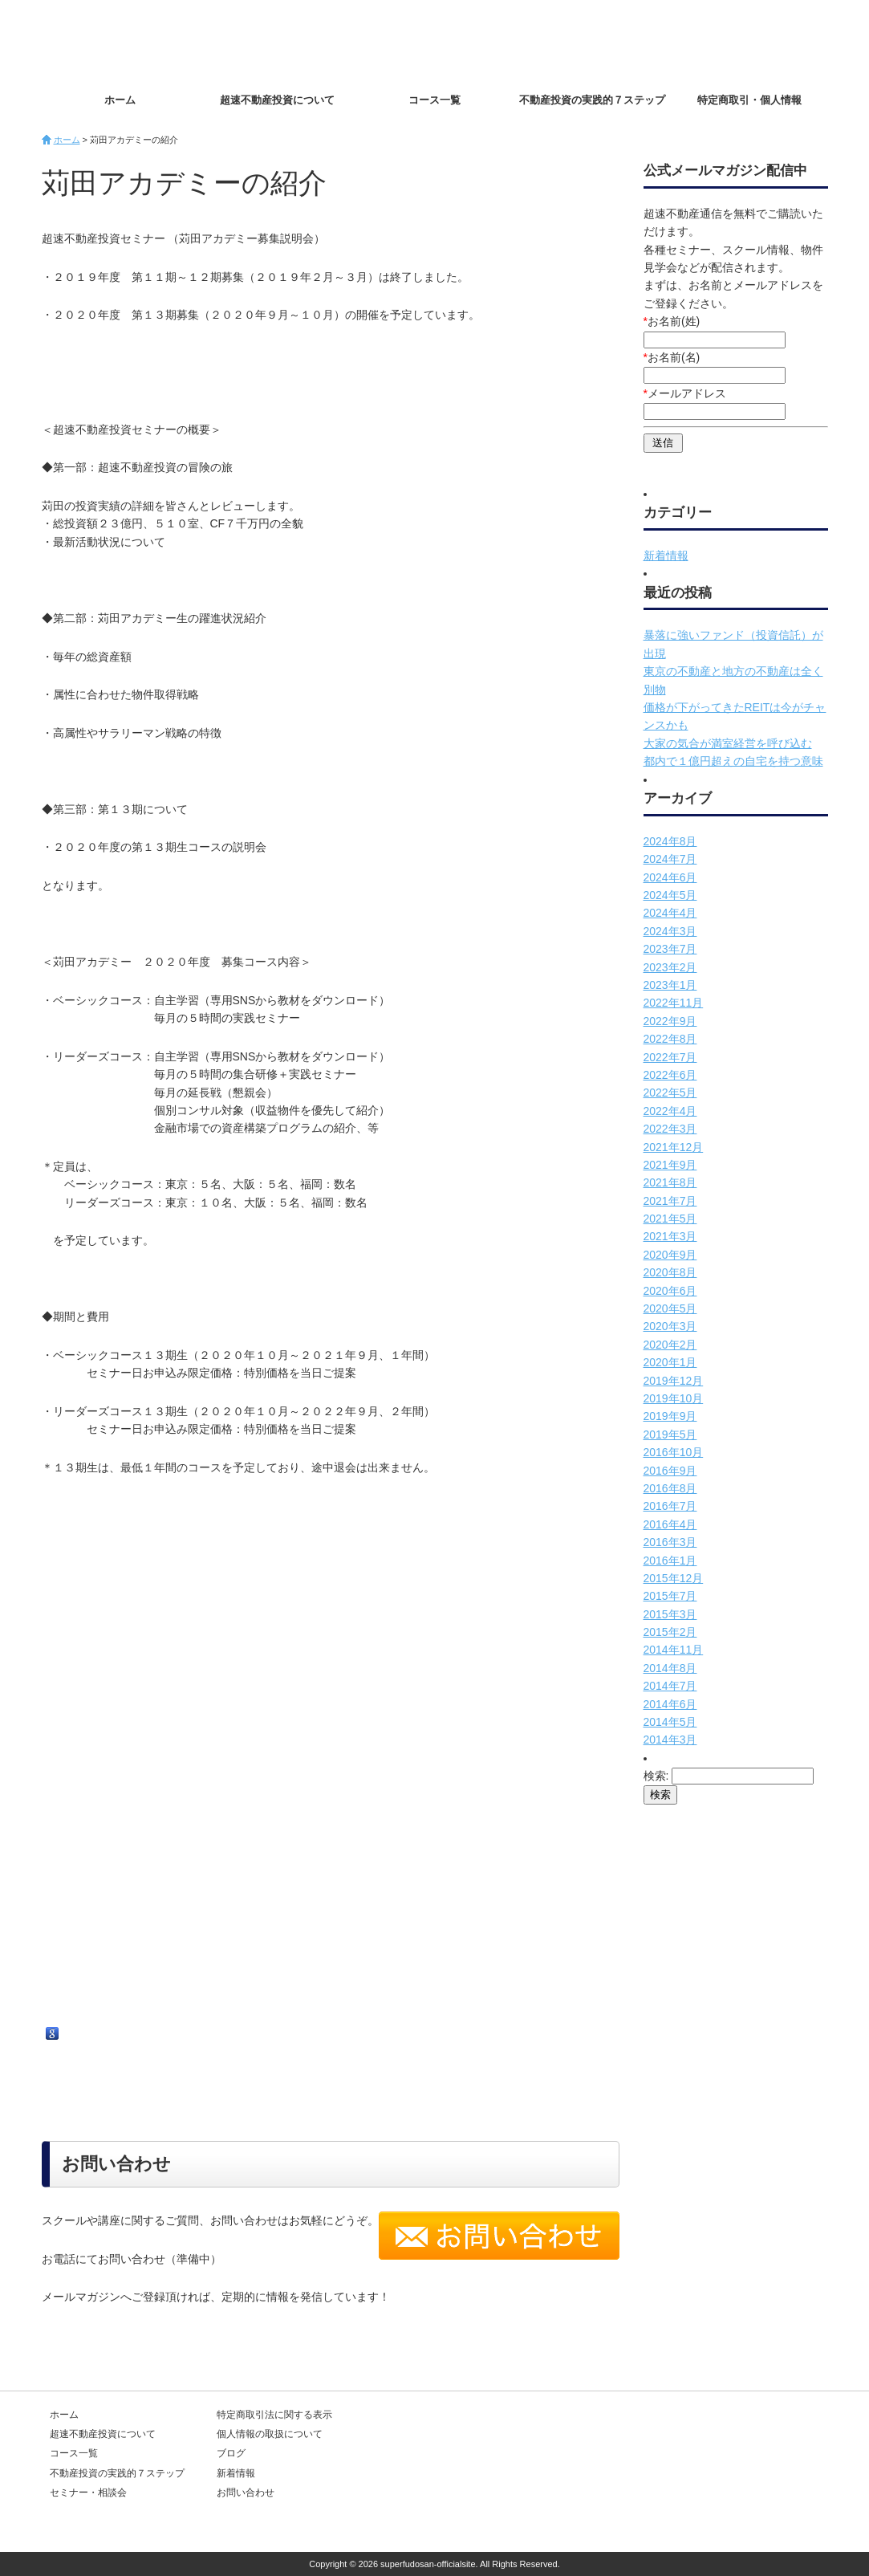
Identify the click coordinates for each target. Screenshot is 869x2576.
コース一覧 (434, 100)
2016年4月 (670, 1524)
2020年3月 (670, 1326)
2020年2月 (670, 1344)
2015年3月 (670, 1614)
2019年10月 (674, 1398)
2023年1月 (670, 985)
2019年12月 (674, 1380)
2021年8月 (670, 1182)
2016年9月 (670, 1470)
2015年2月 (670, 1632)
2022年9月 (670, 1021)
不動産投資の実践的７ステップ (592, 100)
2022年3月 (670, 1128)
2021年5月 (670, 1218)
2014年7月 (670, 1685)
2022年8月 (670, 1038)
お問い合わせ (772, 41)
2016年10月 (674, 1452)
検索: (656, 1775)
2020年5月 (670, 1308)
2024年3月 (670, 931)
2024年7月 (670, 859)
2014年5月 (670, 1721)
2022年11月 (674, 1002)
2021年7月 (670, 1200)
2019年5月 (670, 1434)
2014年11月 (674, 1649)
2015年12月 (674, 1578)
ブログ (231, 2453)
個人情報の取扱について (270, 2434)
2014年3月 (670, 1739)
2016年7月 (670, 1506)
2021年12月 (674, 1147)
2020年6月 (670, 1290)
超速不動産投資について (277, 100)
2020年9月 (670, 1254)
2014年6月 (670, 1704)
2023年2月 (670, 967)
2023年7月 (670, 948)
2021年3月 (670, 1236)
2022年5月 (670, 1092)
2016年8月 (670, 1488)
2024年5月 (670, 895)
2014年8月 (670, 1668)
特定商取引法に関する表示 (274, 2414)
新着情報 (666, 555)
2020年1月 (670, 1362)
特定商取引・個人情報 (749, 100)
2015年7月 (670, 1595)
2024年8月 (670, 841)
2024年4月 (670, 912)
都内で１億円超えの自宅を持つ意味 (733, 761)
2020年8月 (670, 1272)
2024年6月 (670, 877)
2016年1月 (670, 1560)
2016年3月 (670, 1542)
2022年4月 (670, 1111)
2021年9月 (670, 1164)
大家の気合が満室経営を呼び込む (728, 743)
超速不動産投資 (134, 40)
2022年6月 (670, 1074)
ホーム (120, 100)
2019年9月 (670, 1416)
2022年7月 (670, 1057)
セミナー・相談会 (88, 2492)
